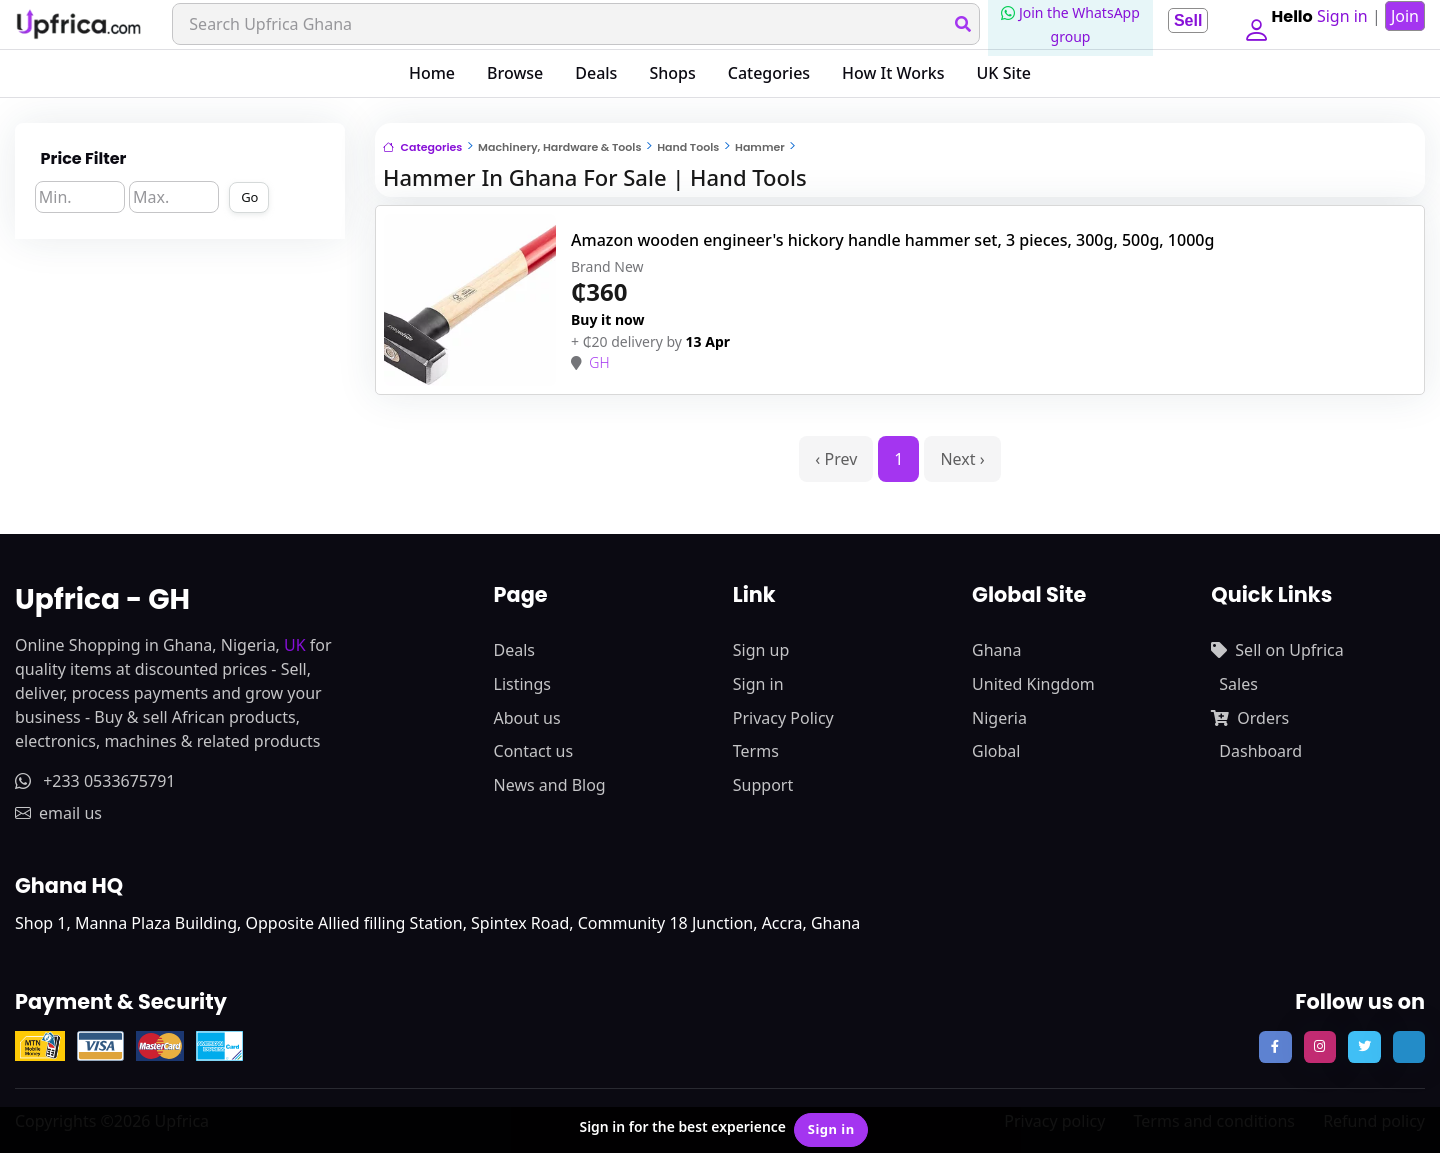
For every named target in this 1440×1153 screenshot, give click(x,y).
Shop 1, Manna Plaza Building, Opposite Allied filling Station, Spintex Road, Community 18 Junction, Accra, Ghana (437, 923)
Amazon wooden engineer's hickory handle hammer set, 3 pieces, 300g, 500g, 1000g (892, 240)
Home (432, 73)
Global (996, 751)
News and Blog (550, 785)
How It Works (893, 73)
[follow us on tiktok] (1409, 1047)
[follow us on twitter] (1364, 1047)
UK (295, 645)
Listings (522, 684)
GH (599, 362)
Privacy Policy (783, 718)
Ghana (996, 650)
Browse (515, 73)
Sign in (758, 684)
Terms (756, 751)
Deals (596, 73)
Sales (1238, 684)
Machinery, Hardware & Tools (559, 147)
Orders (1250, 718)
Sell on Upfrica (1277, 650)
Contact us (534, 751)
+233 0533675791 (95, 781)
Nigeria (999, 718)
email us (58, 813)
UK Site (1004, 73)
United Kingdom (1033, 684)
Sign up (761, 650)
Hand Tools (688, 147)
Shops (672, 73)
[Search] (572, 24)
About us (527, 718)
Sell (1180, 20)
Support (763, 785)
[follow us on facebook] (1275, 1047)
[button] (1252, 24)
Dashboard (1260, 751)
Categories (769, 73)
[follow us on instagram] (1320, 1047)
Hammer (760, 147)
